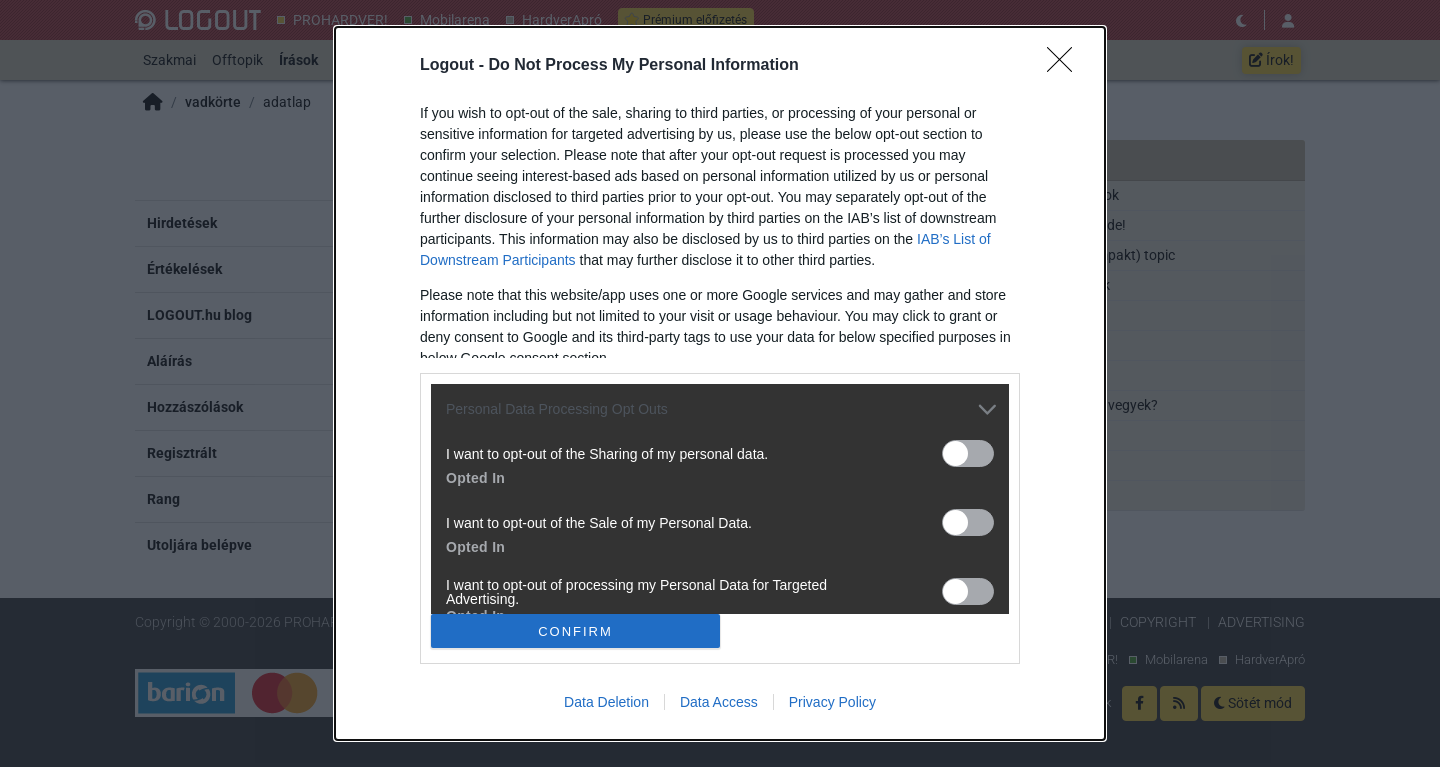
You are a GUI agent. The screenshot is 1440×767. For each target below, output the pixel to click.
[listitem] (720, 409)
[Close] (1066, 66)
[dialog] (720, 383)
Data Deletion (606, 702)
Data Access (719, 702)
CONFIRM (575, 631)
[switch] (968, 453)
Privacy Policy (832, 702)
